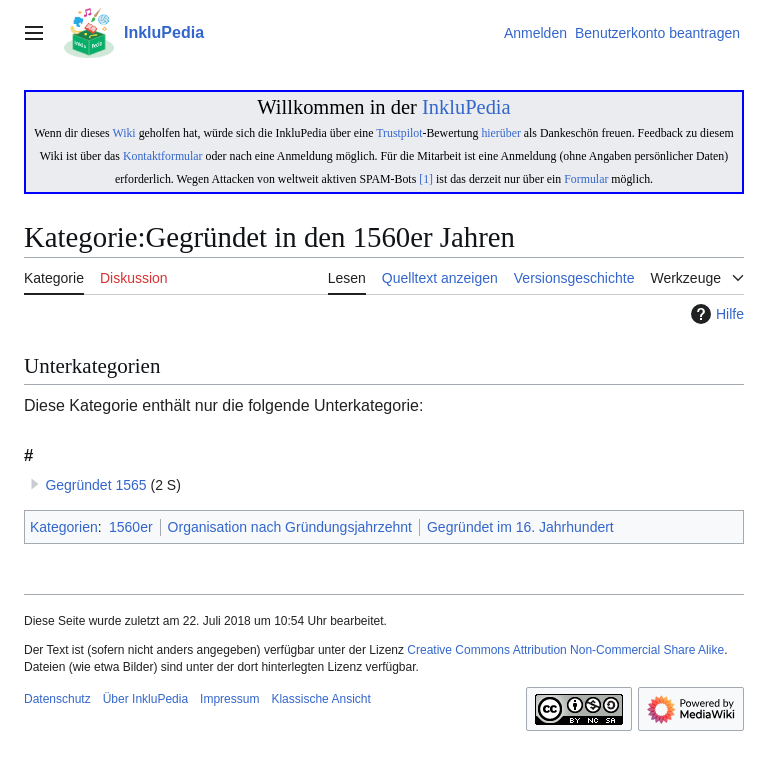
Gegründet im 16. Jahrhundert (520, 527)
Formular (586, 179)
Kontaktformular (163, 156)
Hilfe (715, 314)
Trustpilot (399, 133)
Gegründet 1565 (95, 485)
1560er (131, 527)
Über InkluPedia (145, 699)
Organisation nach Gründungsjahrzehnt (290, 527)
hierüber (500, 133)
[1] (426, 179)
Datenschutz (57, 699)
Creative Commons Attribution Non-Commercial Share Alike (565, 650)
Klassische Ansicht (320, 699)
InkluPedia (466, 107)
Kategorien (64, 527)
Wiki (123, 133)
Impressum (229, 699)
